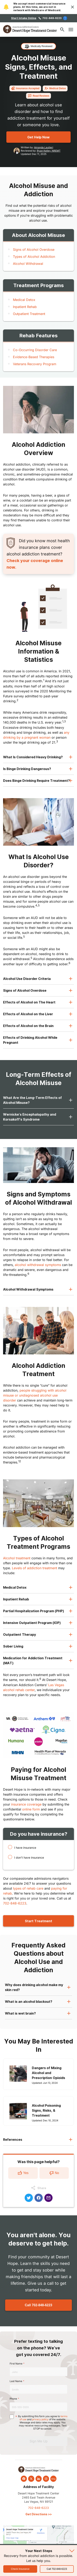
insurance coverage (26, 1804)
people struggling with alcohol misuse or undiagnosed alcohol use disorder (34, 1395)
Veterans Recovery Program (34, 364)
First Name (16, 2363)
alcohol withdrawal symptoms (38, 1265)
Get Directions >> (38, 2514)
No (54, 2173)
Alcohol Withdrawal (28, 264)
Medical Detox (55, 88)
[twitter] (31, 2479)
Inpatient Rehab (25, 307)
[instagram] (46, 2479)
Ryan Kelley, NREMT (49, 150)
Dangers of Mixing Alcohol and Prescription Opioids (48, 2073)
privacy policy (40, 2419)
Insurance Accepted (25, 88)
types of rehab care (28, 1888)
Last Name (16, 2381)
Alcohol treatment (16, 1558)
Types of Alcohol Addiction (34, 256)
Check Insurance (20, 2569)
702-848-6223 (51, 18)
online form (31, 1809)
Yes (23, 2173)
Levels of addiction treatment (34, 1568)
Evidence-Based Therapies (33, 357)
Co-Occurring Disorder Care (35, 350)
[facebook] (24, 2479)
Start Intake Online (23, 18)
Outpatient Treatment (29, 314)
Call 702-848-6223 (38, 2305)
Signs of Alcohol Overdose (33, 249)
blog (53, 2478)
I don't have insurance (29, 1857)
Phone (13, 2398)
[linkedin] (39, 2479)
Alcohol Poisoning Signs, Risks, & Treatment (46, 2110)
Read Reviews (38, 96)
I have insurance (25, 1847)
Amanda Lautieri (43, 147)
